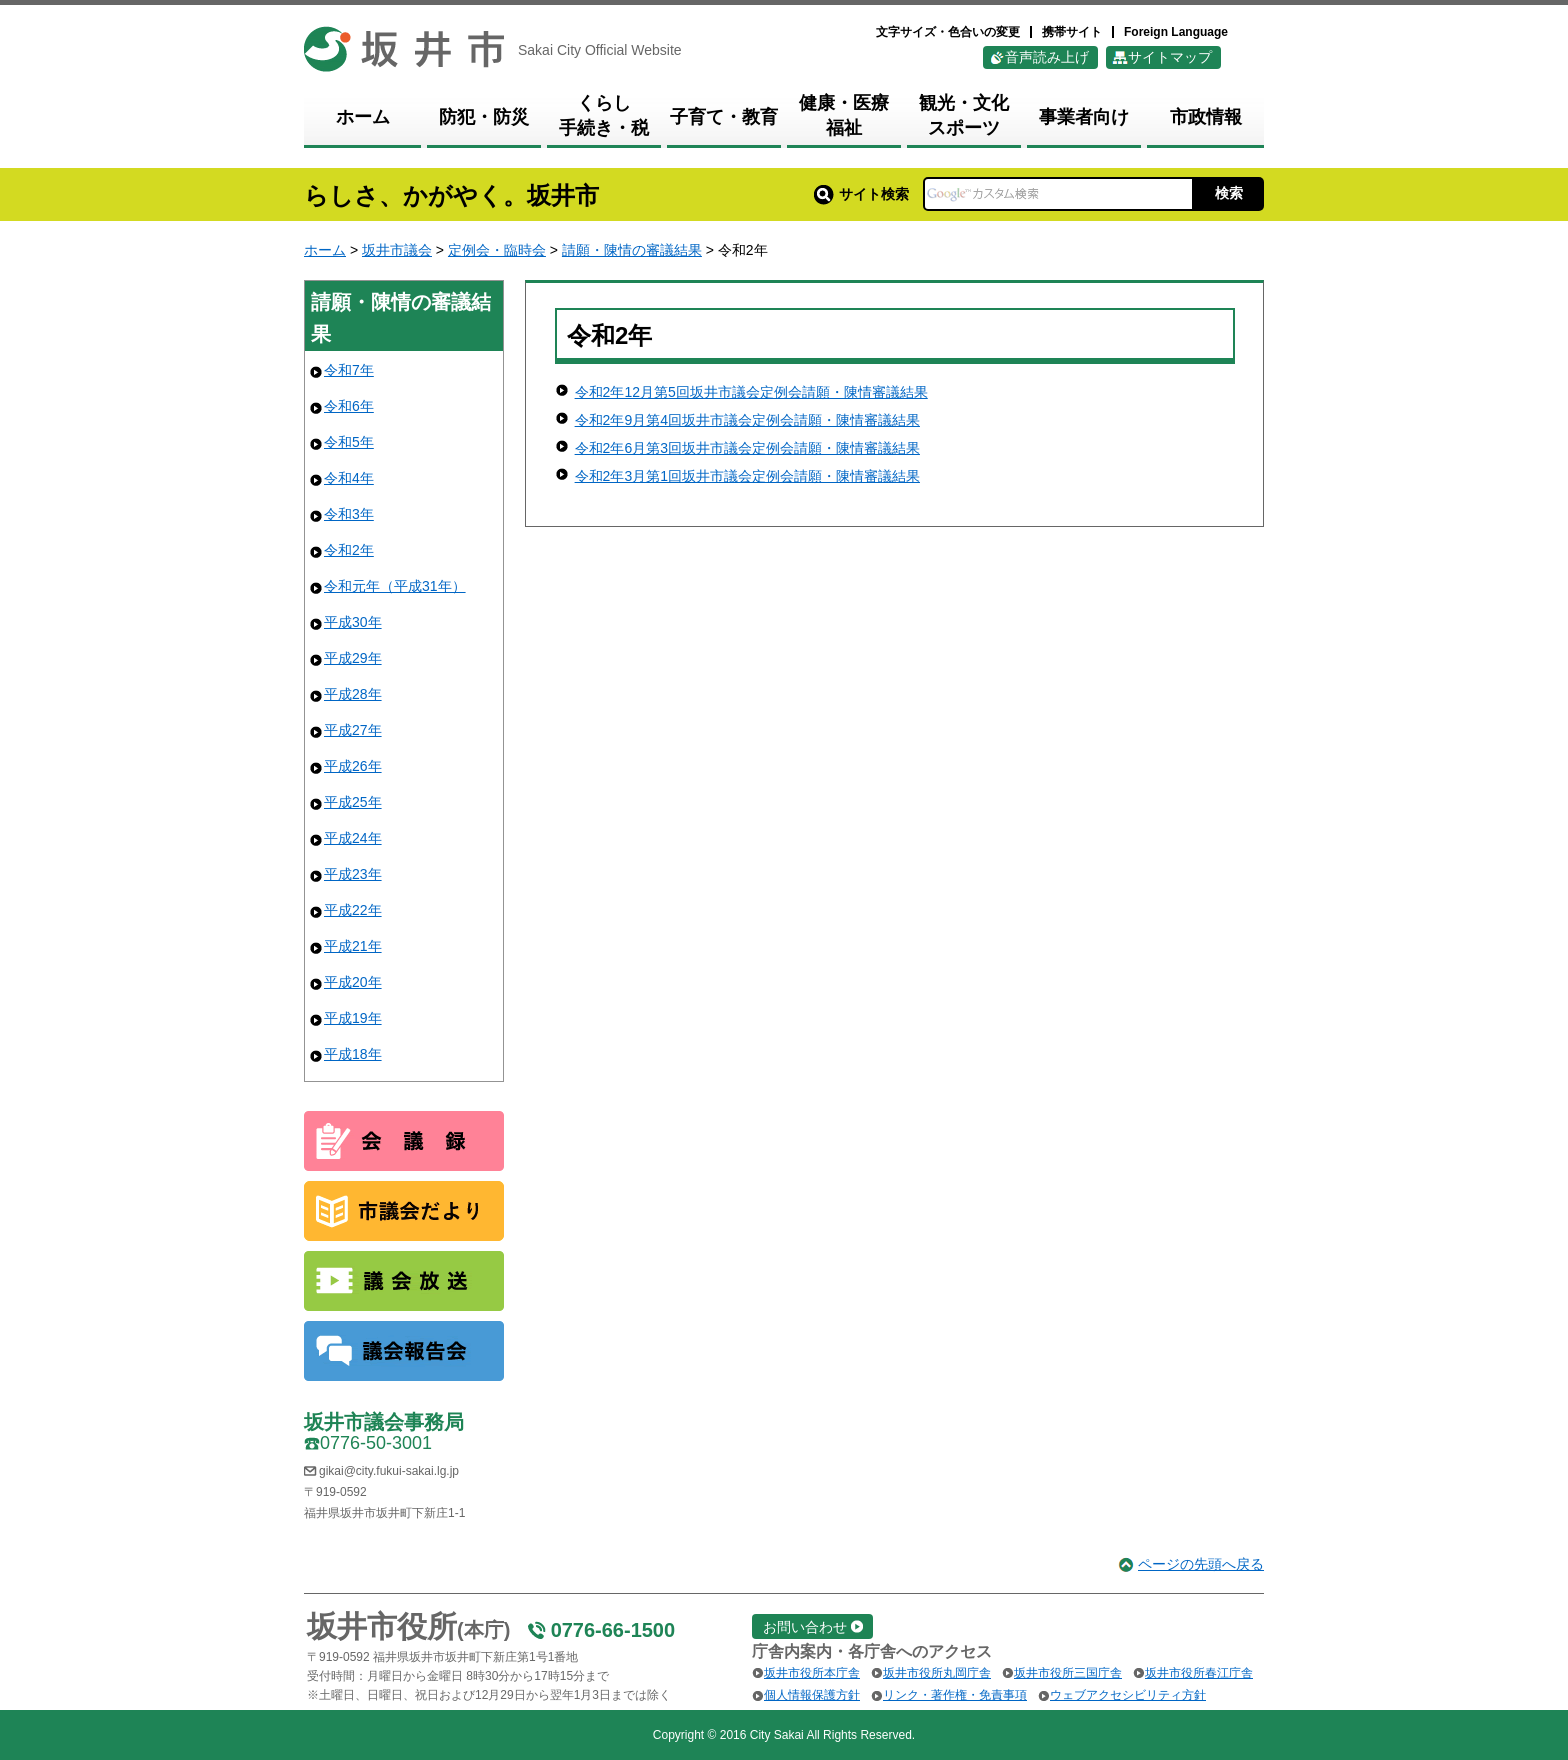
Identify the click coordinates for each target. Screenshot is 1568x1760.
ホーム (325, 250)
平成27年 (353, 730)
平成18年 (353, 1054)
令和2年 (349, 550)
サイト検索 (861, 194)
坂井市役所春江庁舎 (1199, 1673)
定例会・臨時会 (497, 250)
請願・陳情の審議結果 (632, 250)
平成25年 (353, 802)
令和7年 (349, 370)
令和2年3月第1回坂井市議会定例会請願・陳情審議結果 (747, 476)
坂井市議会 (397, 250)
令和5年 (349, 442)
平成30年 (353, 622)
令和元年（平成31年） (395, 586)
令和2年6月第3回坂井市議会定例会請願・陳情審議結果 (747, 448)
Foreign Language (1176, 32)
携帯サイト (1072, 32)
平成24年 (353, 838)
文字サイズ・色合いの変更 (948, 32)
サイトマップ (1170, 57)
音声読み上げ (1047, 57)
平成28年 (353, 694)
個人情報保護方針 (812, 1695)
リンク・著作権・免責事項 (955, 1695)
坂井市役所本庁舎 (812, 1673)
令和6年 (349, 406)
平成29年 (353, 658)
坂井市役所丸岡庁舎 (937, 1673)
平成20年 (353, 982)
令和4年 (349, 478)
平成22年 (353, 910)
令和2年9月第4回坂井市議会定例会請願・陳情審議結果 (747, 420)
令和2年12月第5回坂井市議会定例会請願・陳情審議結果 (751, 392)
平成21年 (353, 946)
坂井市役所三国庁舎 (1068, 1673)
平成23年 (353, 874)
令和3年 (349, 514)
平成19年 (353, 1018)
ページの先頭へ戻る (1201, 1564)
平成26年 (353, 766)
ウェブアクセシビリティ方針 (1128, 1695)
